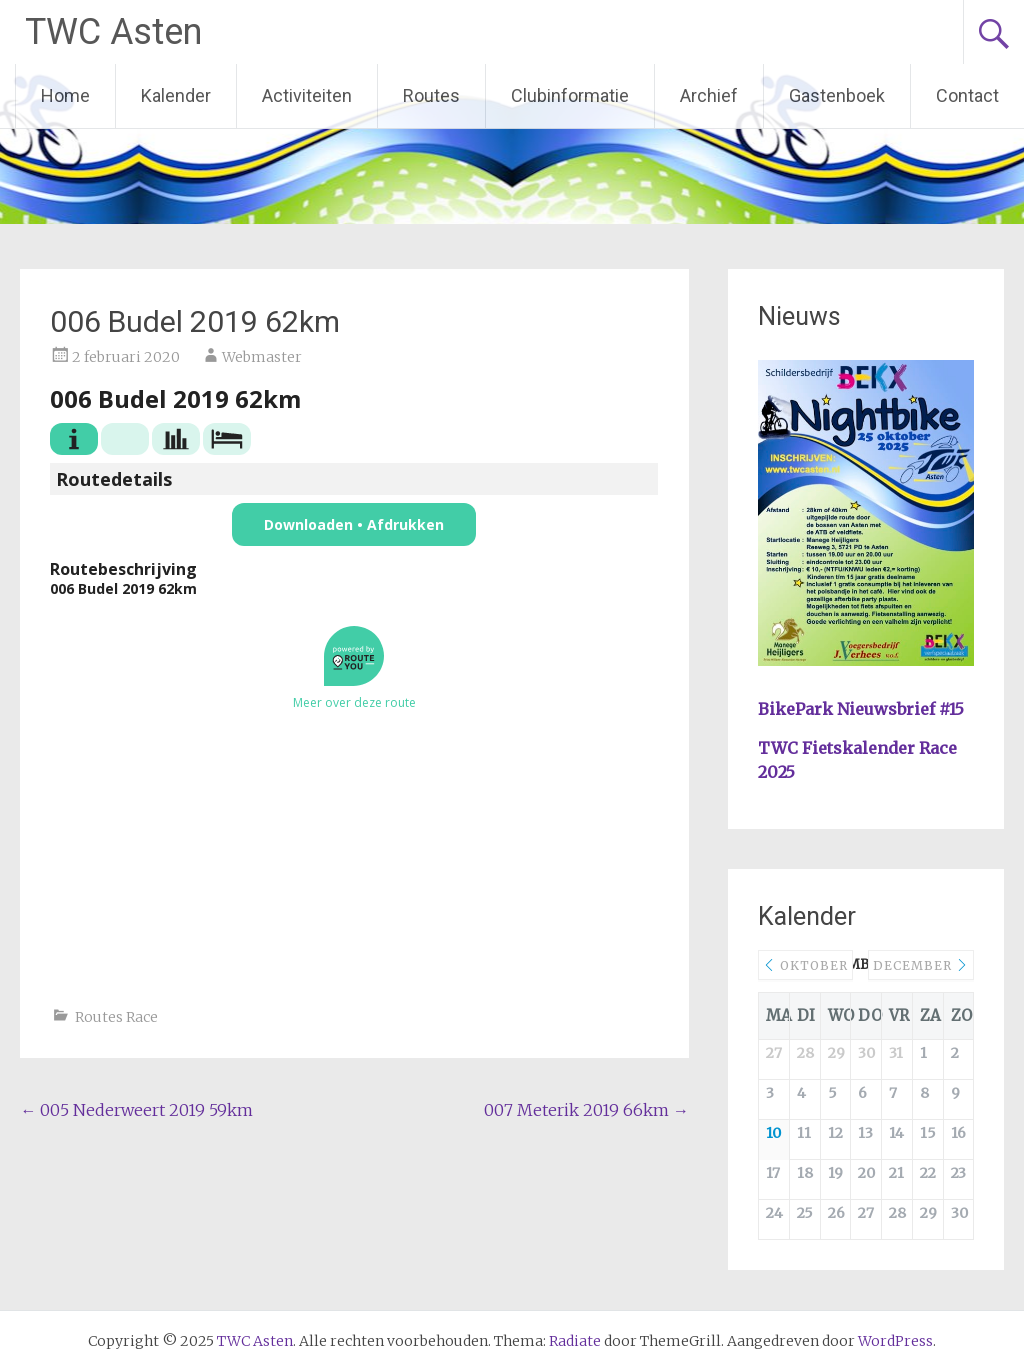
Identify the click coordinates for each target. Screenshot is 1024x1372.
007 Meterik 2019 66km (586, 1110)
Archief (709, 95)
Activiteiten (307, 95)
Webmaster (262, 357)
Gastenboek (837, 95)
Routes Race (116, 1017)
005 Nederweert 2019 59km (136, 1110)
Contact (967, 95)
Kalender (176, 95)
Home (65, 95)
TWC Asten (113, 32)
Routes (431, 95)
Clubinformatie (570, 95)
